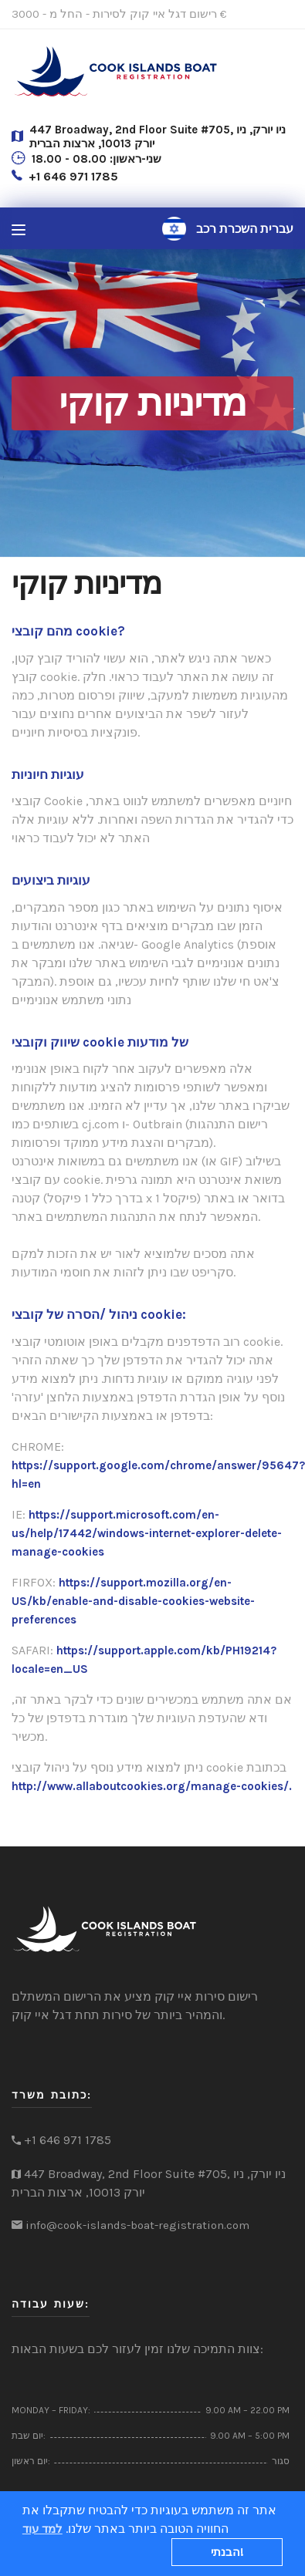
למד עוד (42, 2529)
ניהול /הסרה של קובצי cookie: (99, 1314)
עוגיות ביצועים (51, 880)
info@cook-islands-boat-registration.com (137, 2225)
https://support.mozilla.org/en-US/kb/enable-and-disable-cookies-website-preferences (133, 1601)
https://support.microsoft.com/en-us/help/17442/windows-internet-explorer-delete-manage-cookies (147, 1533)
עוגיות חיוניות (48, 774)
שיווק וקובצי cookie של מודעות (100, 1042)
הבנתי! (227, 2552)
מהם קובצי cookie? (68, 631)
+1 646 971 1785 (73, 176)
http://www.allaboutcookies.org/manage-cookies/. (152, 1786)
